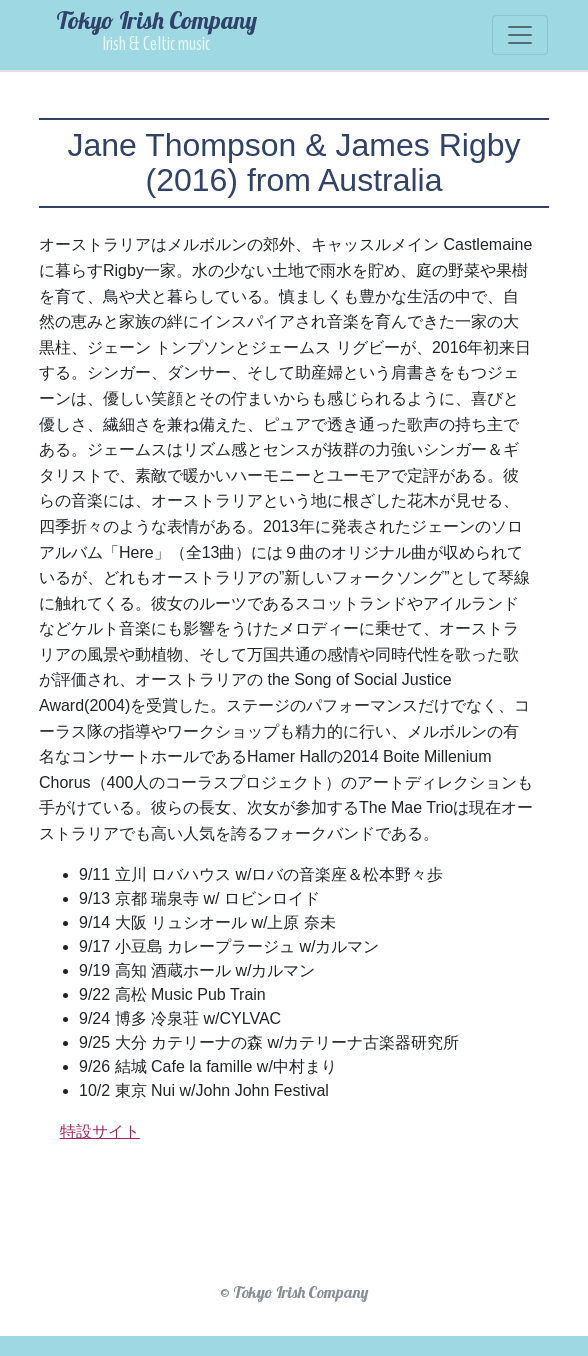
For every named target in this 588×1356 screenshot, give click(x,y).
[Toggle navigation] (520, 35)
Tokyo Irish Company (156, 29)
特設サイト (100, 1131)
